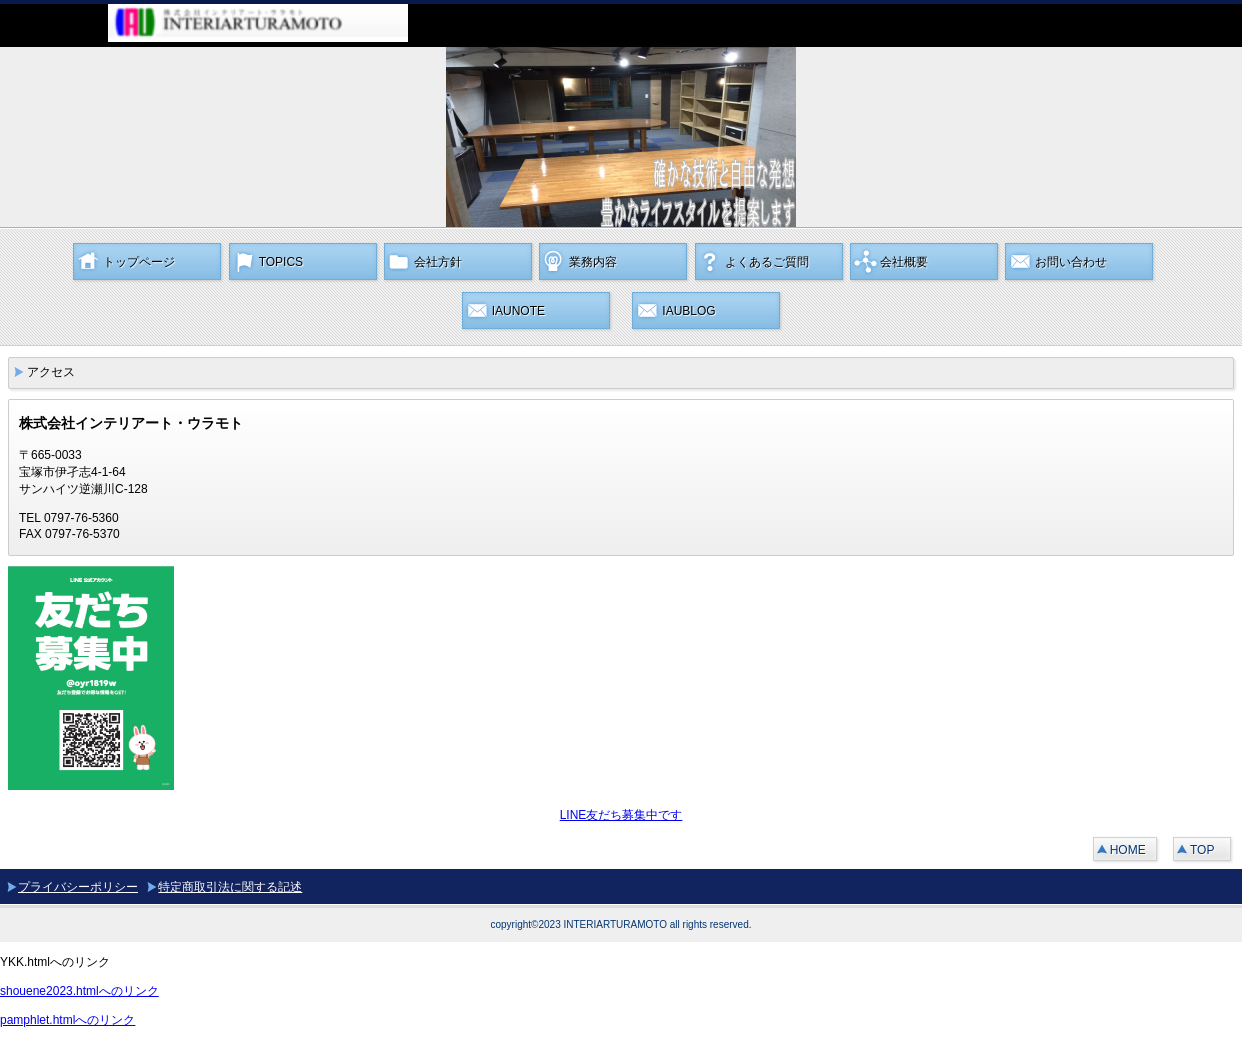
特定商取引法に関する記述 (230, 887)
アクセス (51, 372)
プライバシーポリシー (78, 887)
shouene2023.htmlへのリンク (79, 991)
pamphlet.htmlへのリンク (67, 1020)
